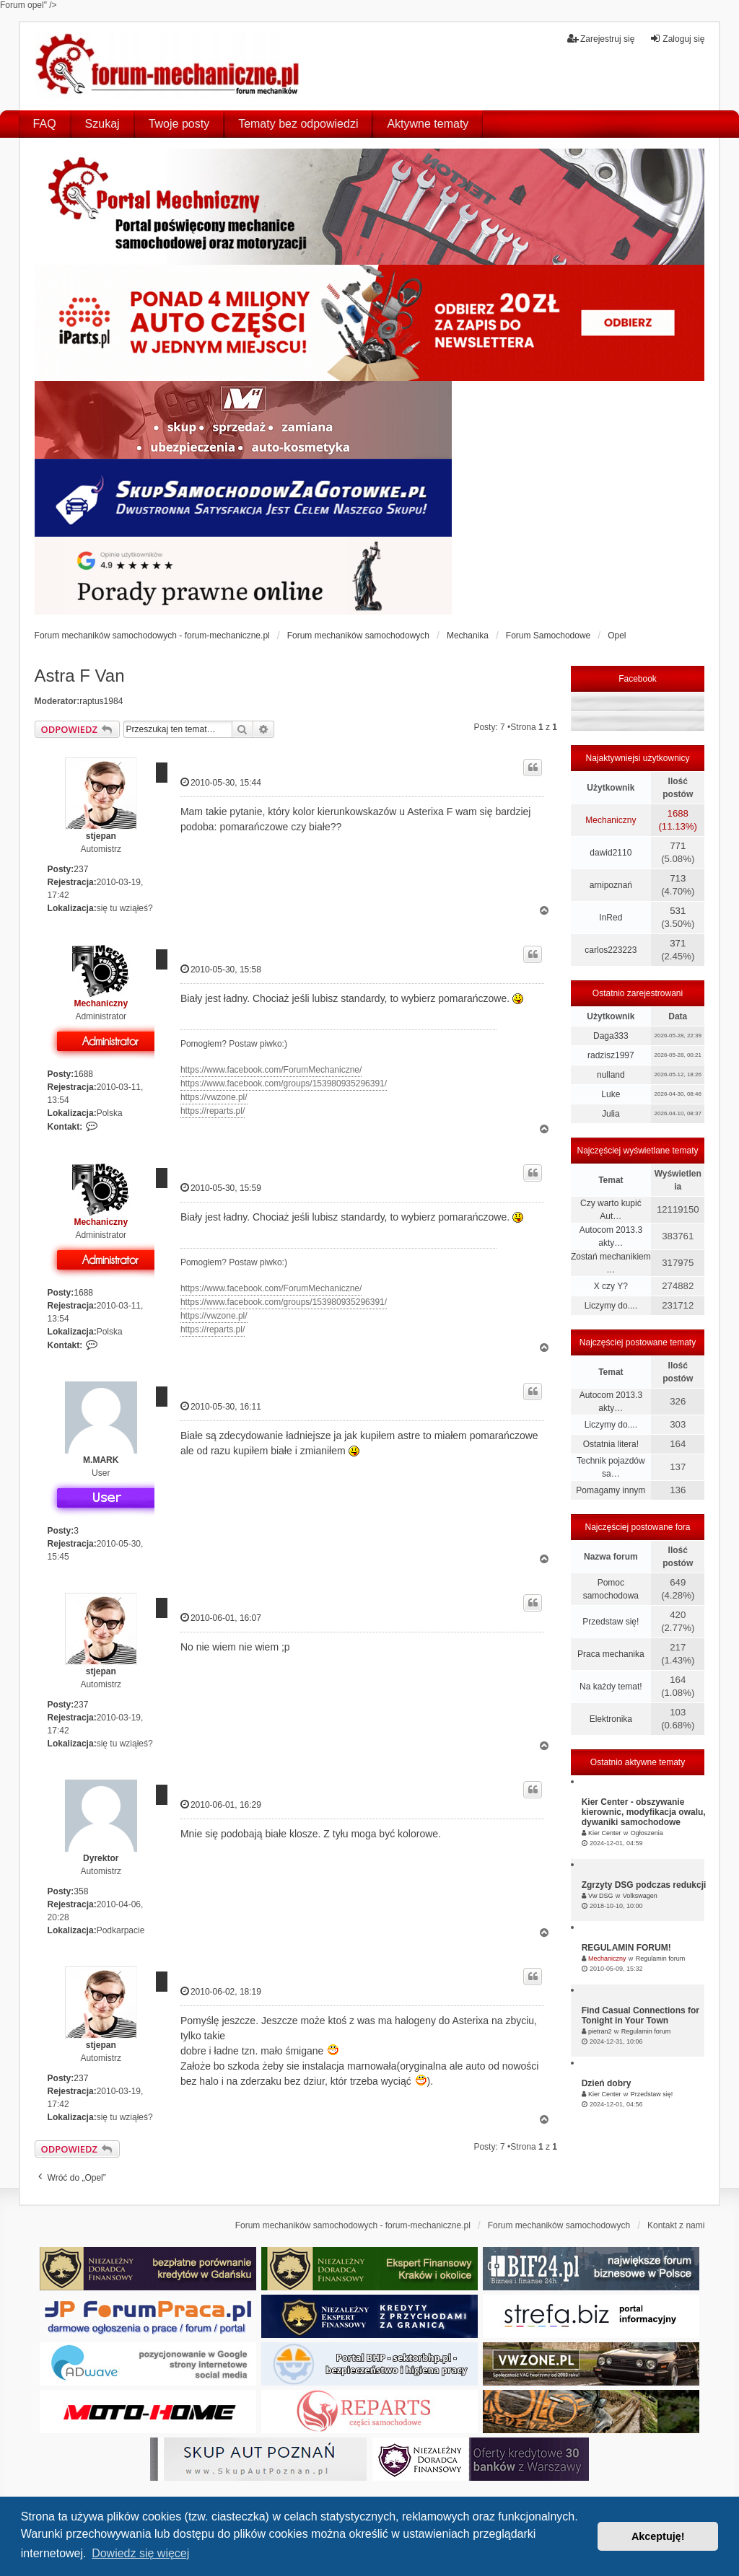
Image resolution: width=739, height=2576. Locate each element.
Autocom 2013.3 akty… (611, 1236)
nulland (611, 1075)
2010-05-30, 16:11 (220, 1406)
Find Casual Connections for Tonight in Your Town (640, 2015)
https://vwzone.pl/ (214, 1097)
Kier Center (604, 1833)
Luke (610, 1094)
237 (81, 869)
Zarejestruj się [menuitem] (600, 38)
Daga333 (611, 1036)
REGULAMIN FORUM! (626, 1948)
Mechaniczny (101, 1003)
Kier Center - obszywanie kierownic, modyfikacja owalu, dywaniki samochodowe (644, 1812)
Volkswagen (640, 1895)
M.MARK (100, 1460)
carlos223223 (611, 950)
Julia (611, 1114)
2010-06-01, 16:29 (220, 1804)
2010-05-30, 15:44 (220, 782)
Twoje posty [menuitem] (179, 124)
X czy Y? (611, 1286)
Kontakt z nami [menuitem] (675, 2225)
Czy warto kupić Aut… (611, 1209)
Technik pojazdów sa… (611, 1467)
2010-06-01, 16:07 (220, 1617)
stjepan (101, 836)
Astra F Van (80, 675)
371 (678, 943)
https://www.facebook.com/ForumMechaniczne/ (271, 1070)
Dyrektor (100, 1858)
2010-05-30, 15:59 (220, 1187)
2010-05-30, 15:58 (220, 969)
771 (678, 845)
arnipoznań (611, 885)
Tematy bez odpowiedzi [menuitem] (298, 124)
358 (81, 1891)
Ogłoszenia (647, 1833)
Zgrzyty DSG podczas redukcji (644, 1885)
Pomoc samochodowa (611, 1589)
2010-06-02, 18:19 (220, 1991)
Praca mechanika (610, 1654)
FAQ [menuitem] (44, 124)
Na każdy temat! (611, 1687)
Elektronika (611, 1719)
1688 (83, 1074)
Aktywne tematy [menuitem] (427, 124)
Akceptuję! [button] (658, 2536)
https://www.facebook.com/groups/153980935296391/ (283, 1083)
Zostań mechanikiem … (611, 1263)
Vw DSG (600, 1895)
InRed (610, 918)
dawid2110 (610, 853)
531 (678, 910)
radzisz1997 (610, 1055)
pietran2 (600, 2031)
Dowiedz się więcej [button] (140, 2553)
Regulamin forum (661, 1958)
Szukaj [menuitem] (102, 124)
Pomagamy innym (610, 1490)
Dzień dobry (606, 2083)
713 (678, 878)
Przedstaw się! (610, 1622)
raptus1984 (101, 701)
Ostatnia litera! (611, 1444)
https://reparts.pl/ (212, 1111)
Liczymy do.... (611, 1306)
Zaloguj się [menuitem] (677, 38)
